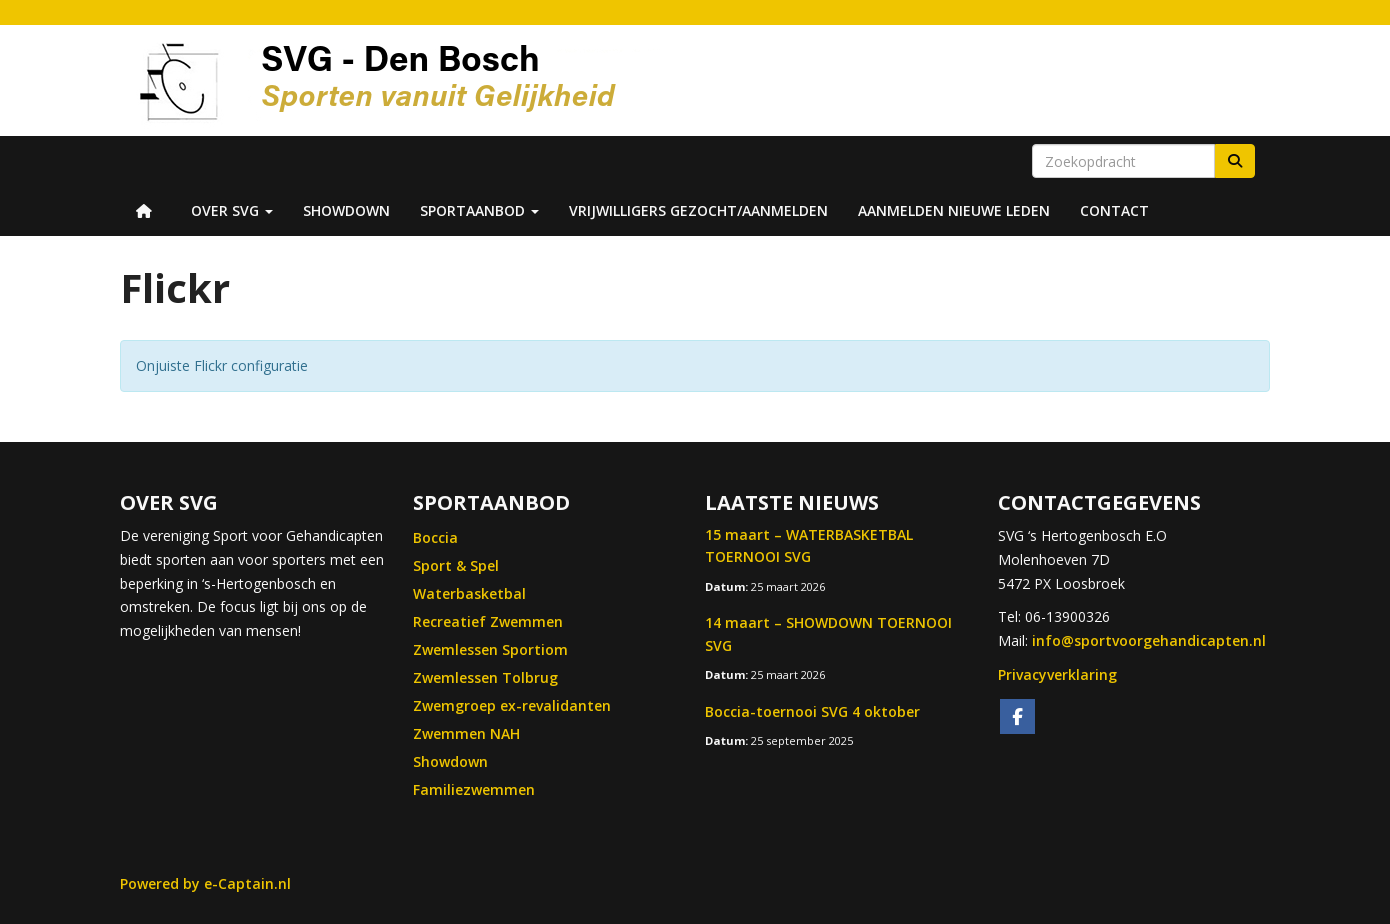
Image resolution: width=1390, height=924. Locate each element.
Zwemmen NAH (466, 733)
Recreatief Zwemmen (488, 621)
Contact (1114, 210)
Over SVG (232, 210)
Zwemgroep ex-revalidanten (512, 705)
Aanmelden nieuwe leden (954, 210)
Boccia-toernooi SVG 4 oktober (812, 711)
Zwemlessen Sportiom (490, 649)
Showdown (346, 210)
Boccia (435, 537)
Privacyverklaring (1057, 674)
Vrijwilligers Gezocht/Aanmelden (698, 210)
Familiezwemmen (474, 789)
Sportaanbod (479, 210)
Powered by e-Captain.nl (205, 883)
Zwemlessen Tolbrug (485, 677)
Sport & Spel (456, 565)
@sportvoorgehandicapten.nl (1149, 640)
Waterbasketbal (469, 593)
